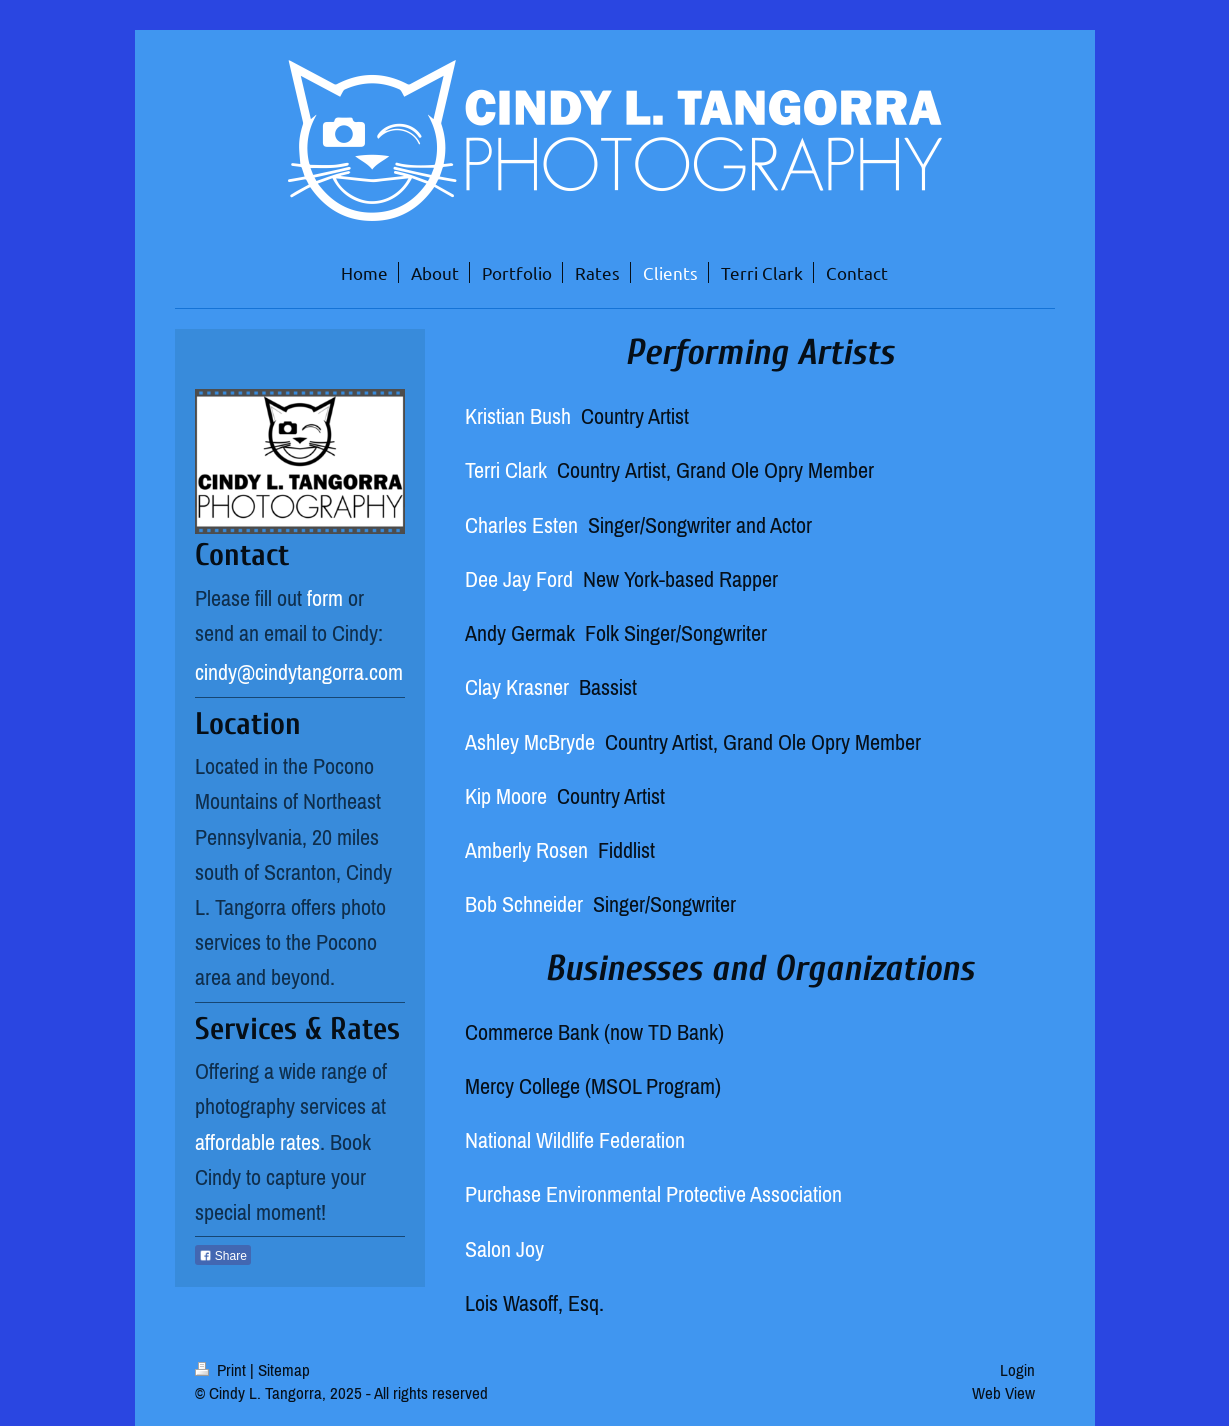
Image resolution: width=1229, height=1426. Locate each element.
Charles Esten (521, 525)
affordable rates (257, 1142)
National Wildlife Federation (575, 1140)
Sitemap (284, 1370)
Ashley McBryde (532, 742)
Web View (1003, 1393)
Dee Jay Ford (519, 579)
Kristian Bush (518, 416)
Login (1017, 1370)
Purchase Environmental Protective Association (653, 1194)
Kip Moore (506, 796)
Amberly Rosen (526, 850)
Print (222, 1370)
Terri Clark (506, 470)
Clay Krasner (517, 687)
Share (223, 1256)
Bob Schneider (524, 904)
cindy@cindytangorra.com (299, 672)
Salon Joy (504, 1249)
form (325, 598)
